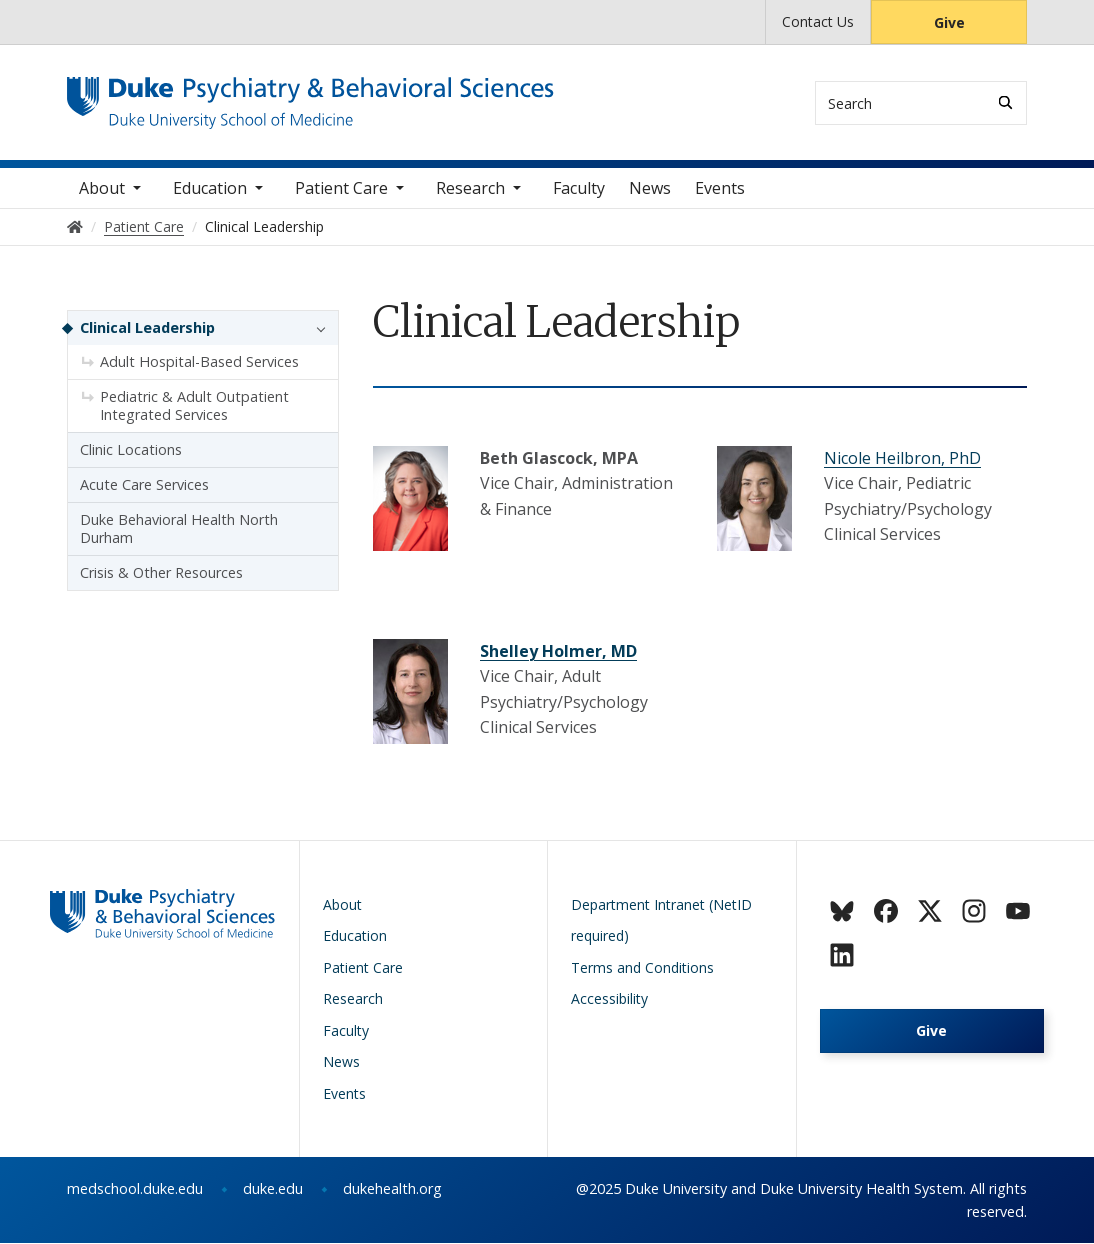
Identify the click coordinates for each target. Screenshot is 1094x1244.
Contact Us (818, 21)
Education (210, 189)
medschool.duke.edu (135, 1189)
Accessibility (609, 999)
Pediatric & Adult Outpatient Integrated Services (194, 406)
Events (720, 189)
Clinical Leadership (147, 328)
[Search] (1005, 102)
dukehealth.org (392, 1189)
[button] (316, 329)
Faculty (579, 189)
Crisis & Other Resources (161, 573)
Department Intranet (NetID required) (661, 920)
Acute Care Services (144, 485)
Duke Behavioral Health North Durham (179, 529)
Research (470, 189)
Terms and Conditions (642, 967)
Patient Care (341, 189)
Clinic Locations (131, 450)
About (102, 189)
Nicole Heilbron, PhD (902, 458)
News (650, 189)
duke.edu (273, 1189)
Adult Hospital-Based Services (199, 362)
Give (949, 22)
